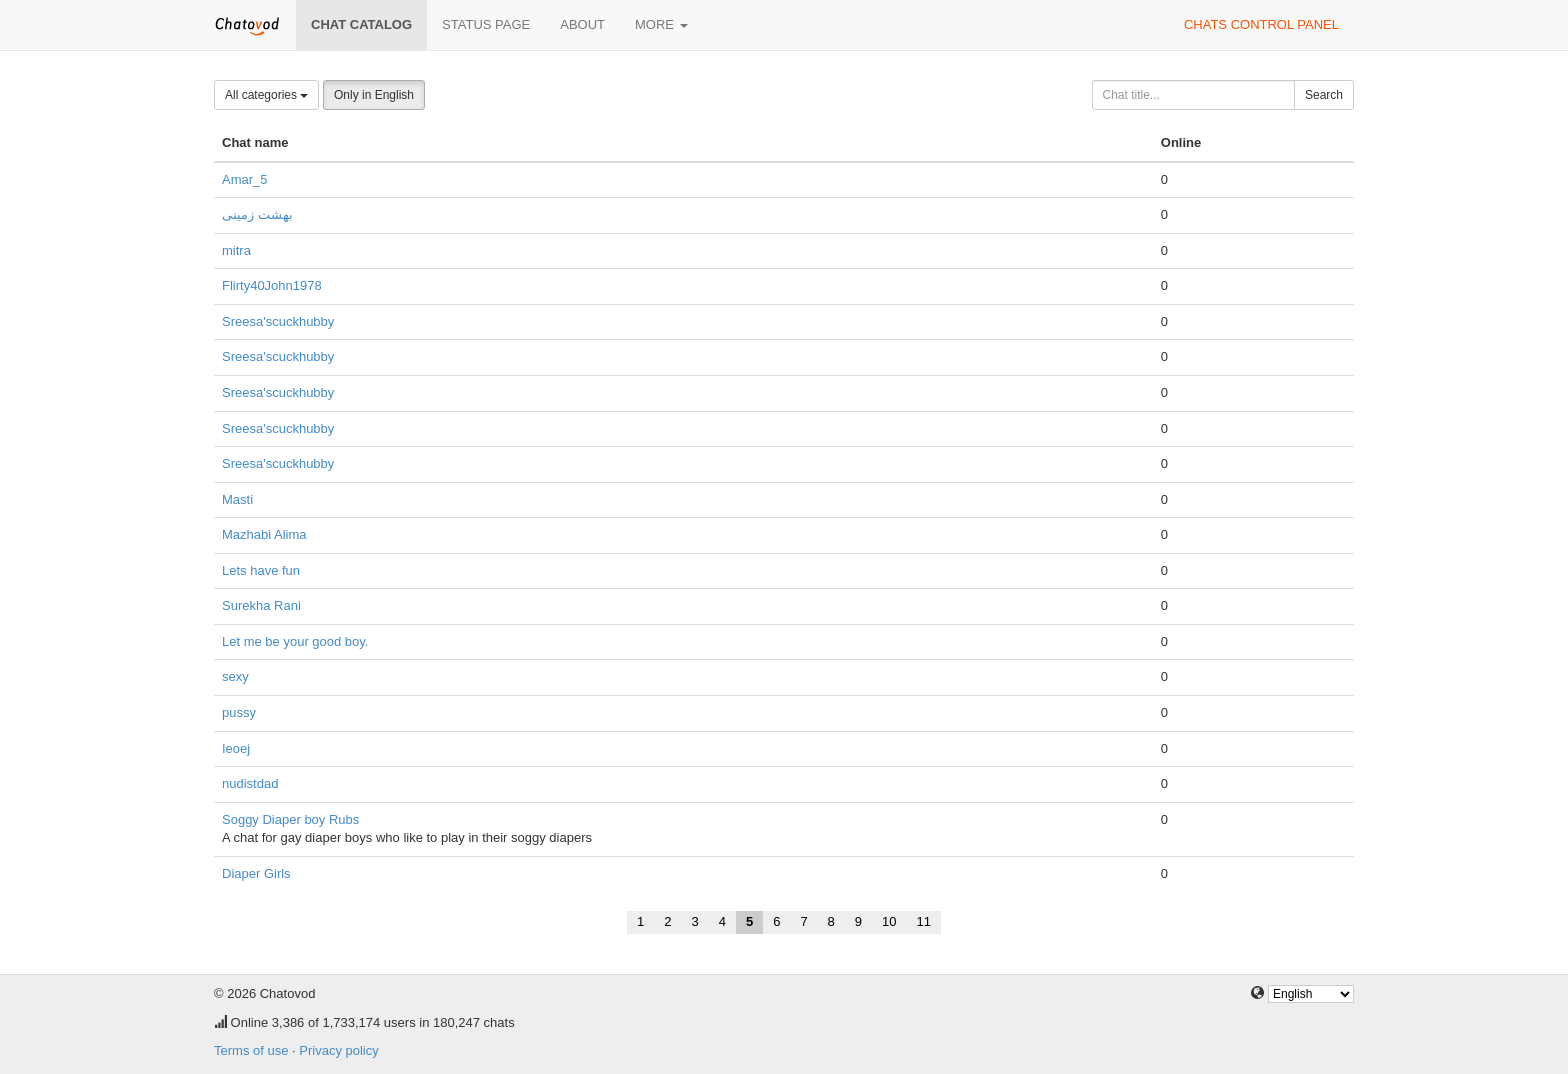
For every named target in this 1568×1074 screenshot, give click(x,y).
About (582, 24)
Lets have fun (261, 570)
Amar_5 (245, 179)
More (661, 24)
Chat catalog (361, 24)
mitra (236, 250)
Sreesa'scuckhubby (278, 321)
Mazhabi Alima (264, 534)
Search (1324, 95)
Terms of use (251, 1050)
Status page (486, 24)
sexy (235, 676)
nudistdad (250, 783)
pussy (239, 712)
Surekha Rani (261, 605)
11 (924, 921)
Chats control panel (1261, 24)
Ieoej (236, 748)
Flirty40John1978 (272, 285)
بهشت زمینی (257, 214)
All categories (266, 95)
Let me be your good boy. (295, 641)
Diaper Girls (256, 873)
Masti (237, 499)
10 (889, 921)
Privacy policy (338, 1050)
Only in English (374, 95)
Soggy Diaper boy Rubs (290, 819)
